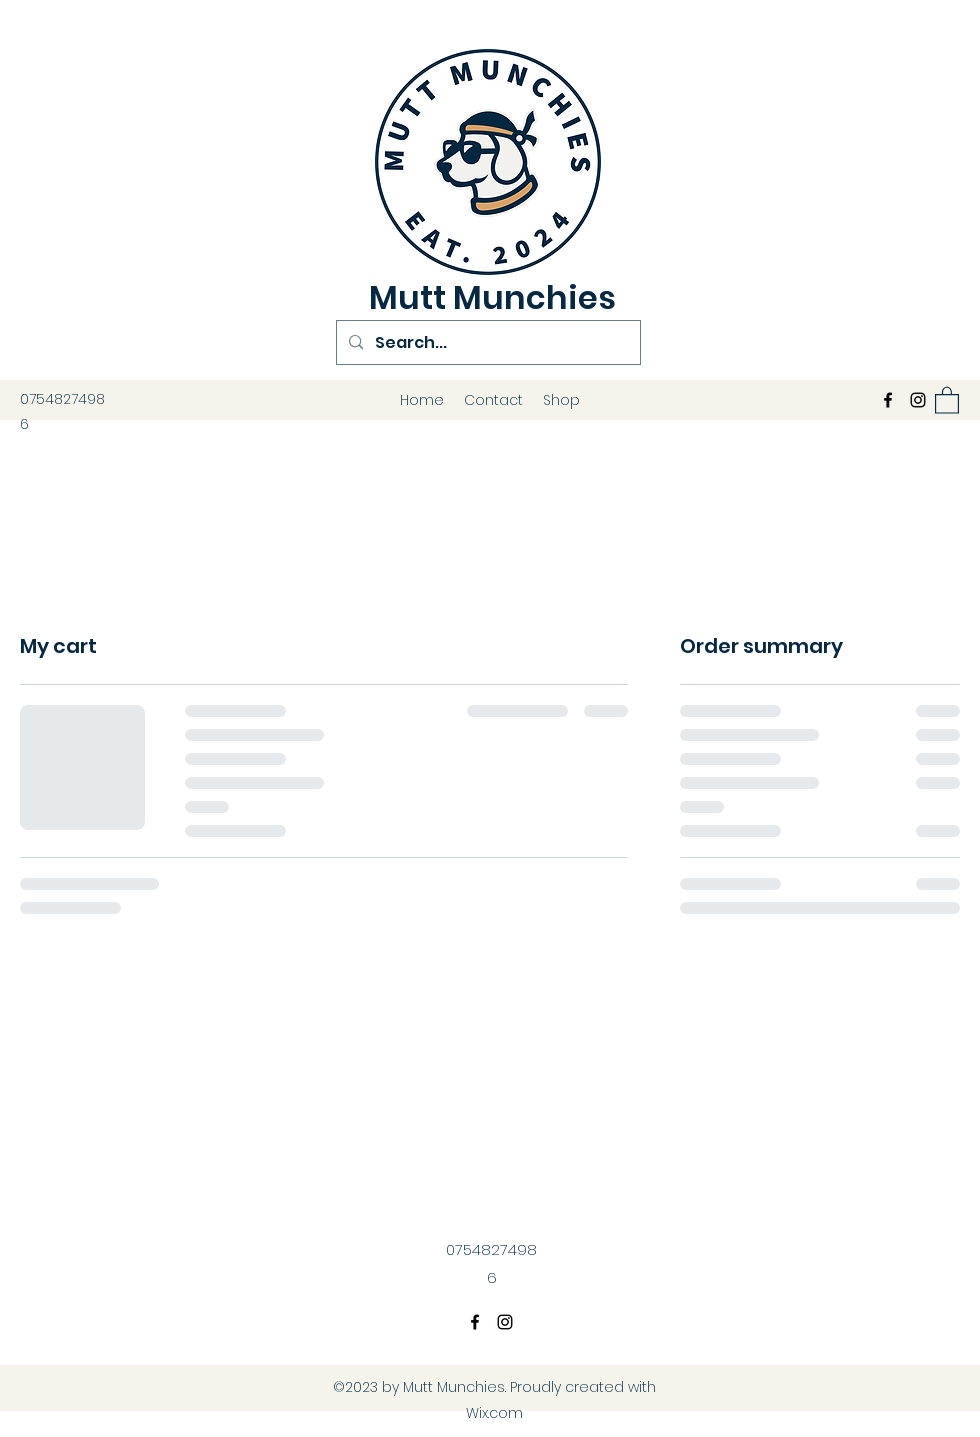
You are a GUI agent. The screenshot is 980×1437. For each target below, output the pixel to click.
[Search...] (486, 343)
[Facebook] (888, 400)
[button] (947, 399)
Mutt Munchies (492, 297)
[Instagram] (918, 400)
